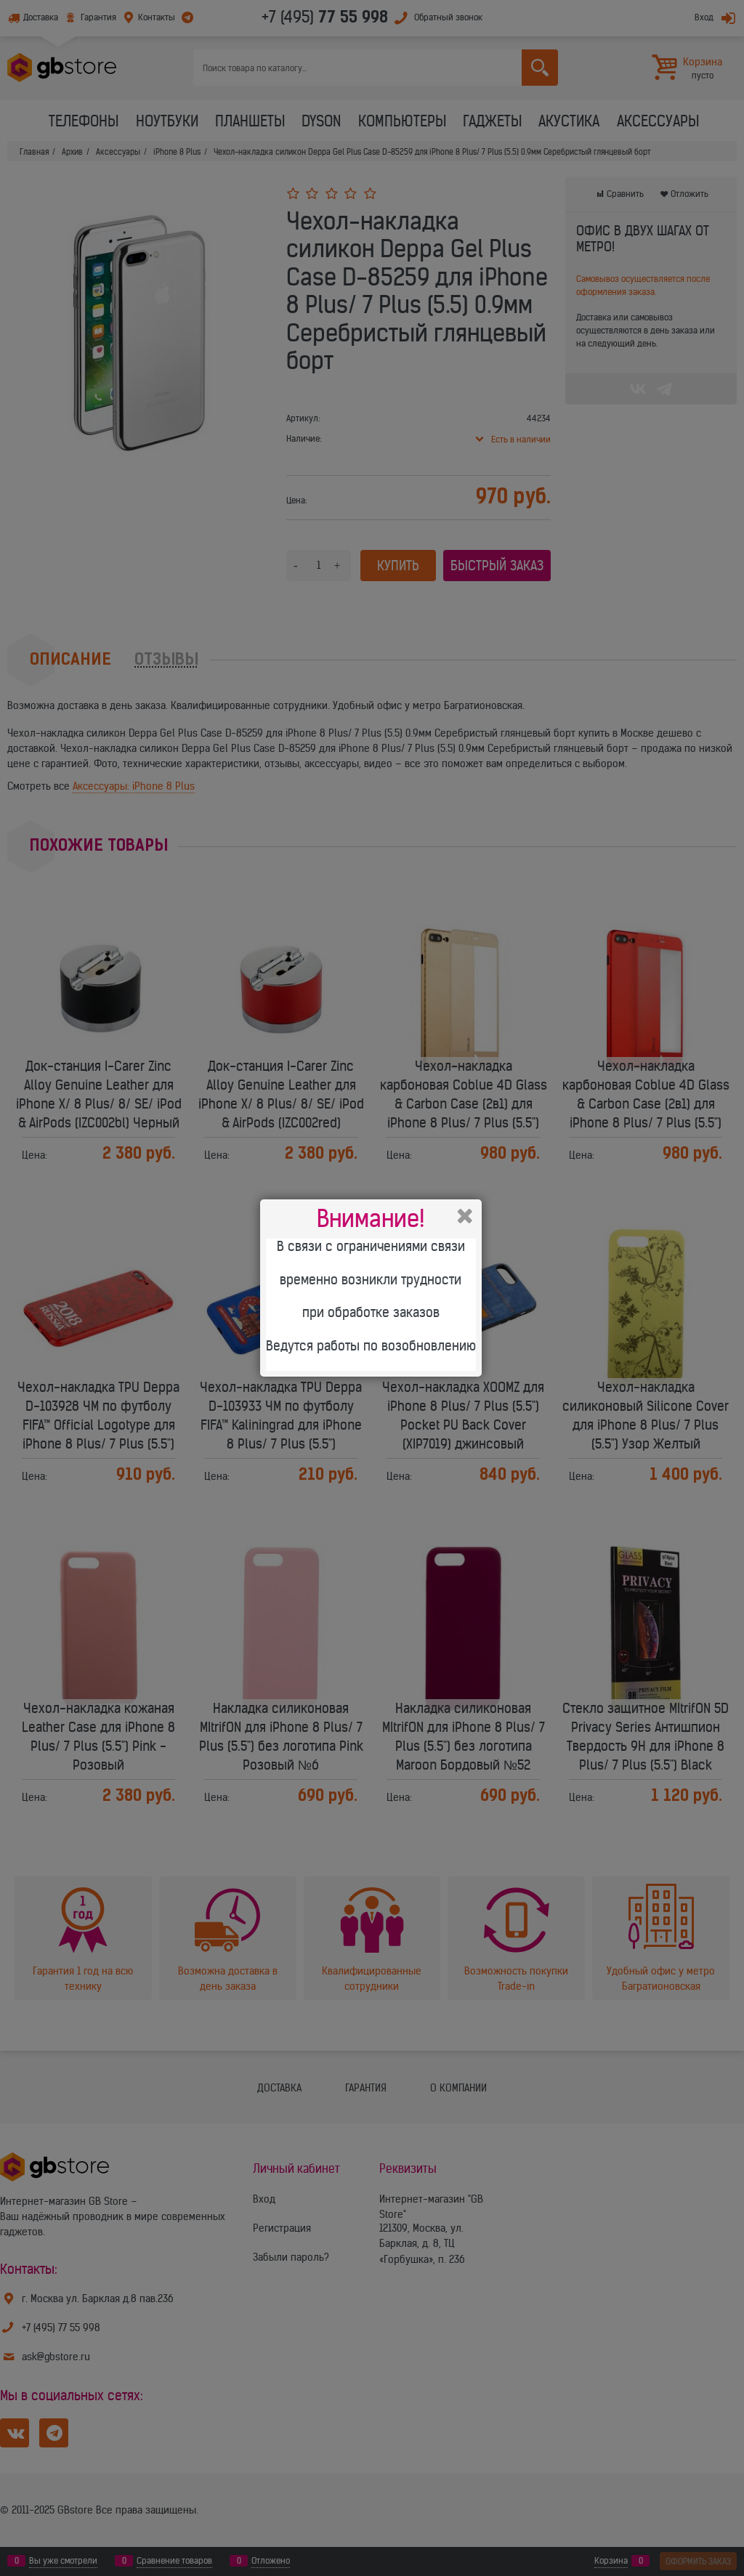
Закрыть (465, 1216)
